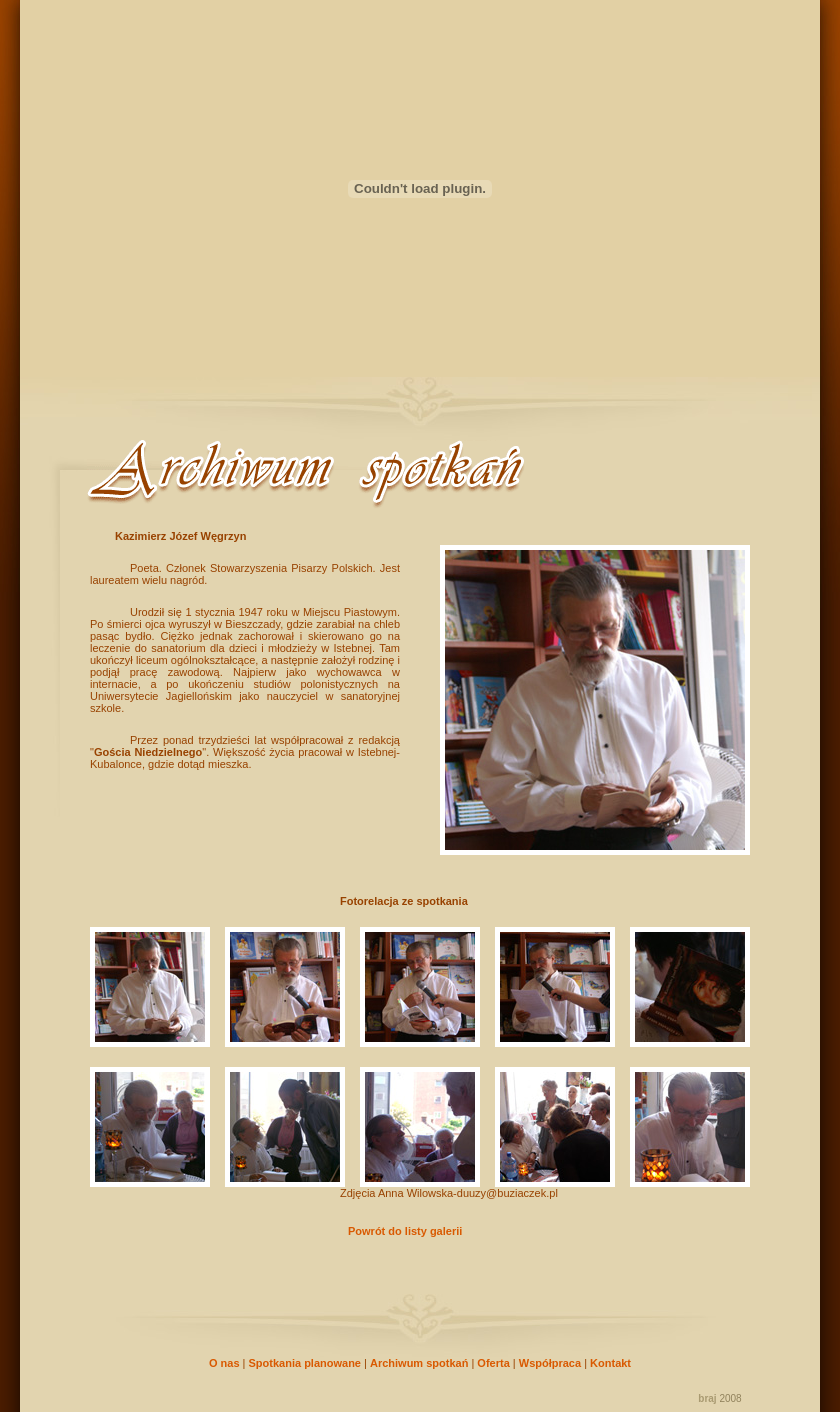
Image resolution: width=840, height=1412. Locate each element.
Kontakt (610, 1363)
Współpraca (550, 1363)
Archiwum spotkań (419, 1363)
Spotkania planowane (305, 1363)
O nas (224, 1363)
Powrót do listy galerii (405, 1231)
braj (707, 1398)
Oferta (493, 1363)
